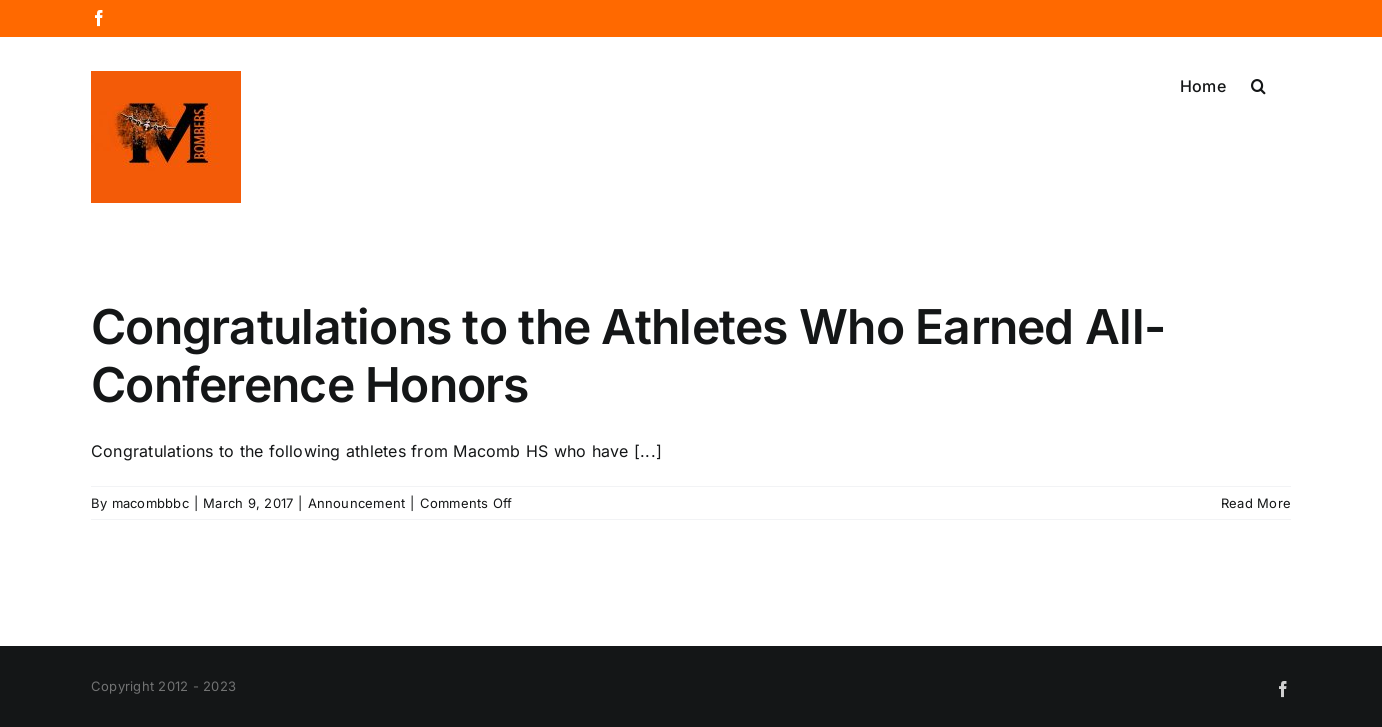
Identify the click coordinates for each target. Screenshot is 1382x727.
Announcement (357, 503)
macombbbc (150, 503)
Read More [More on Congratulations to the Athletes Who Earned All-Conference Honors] (1256, 503)
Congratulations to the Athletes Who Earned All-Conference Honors (628, 355)
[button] (1258, 84)
